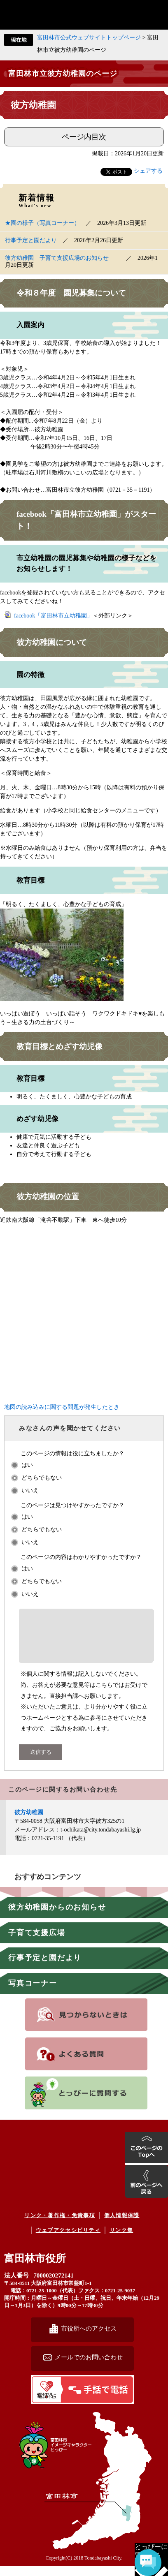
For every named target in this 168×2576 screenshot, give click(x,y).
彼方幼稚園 (28, 1822)
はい (27, 1465)
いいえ (30, 1490)
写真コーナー (32, 1993)
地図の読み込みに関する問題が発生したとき (61, 1407)
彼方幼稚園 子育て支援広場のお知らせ (62, 258)
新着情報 (37, 201)
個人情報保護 (122, 2225)
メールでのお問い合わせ (89, 2366)
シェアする (148, 171)
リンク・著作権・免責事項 (59, 2225)
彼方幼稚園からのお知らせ (57, 1917)
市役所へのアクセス (89, 2338)
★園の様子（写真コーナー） (42, 223)
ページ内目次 (84, 137)
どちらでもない (41, 1478)
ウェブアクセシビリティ (68, 2240)
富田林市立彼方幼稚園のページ (62, 73)
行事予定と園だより (45, 1967)
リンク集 (121, 2240)
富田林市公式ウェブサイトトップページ (89, 38)
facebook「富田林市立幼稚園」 (53, 616)
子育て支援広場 (36, 1942)
